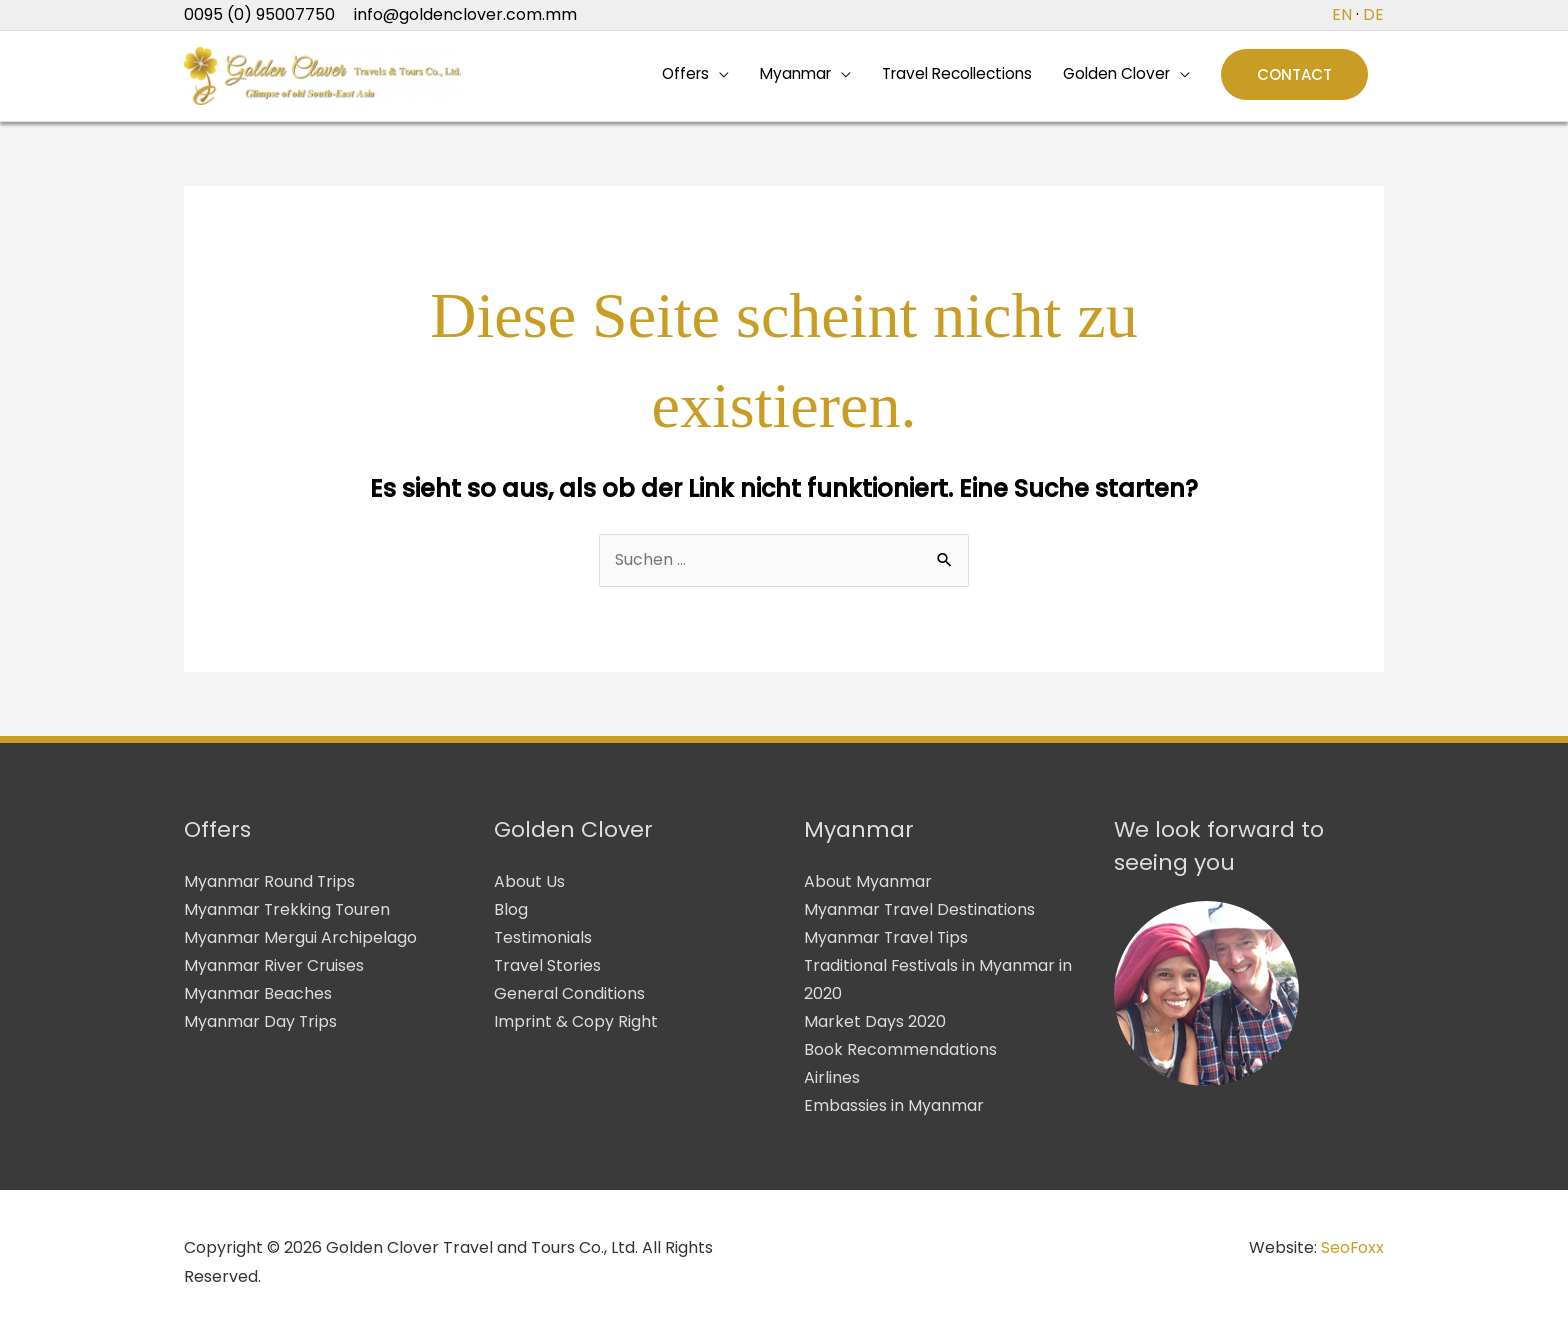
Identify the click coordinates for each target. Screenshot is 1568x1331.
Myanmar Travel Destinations (920, 912)
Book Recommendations (900, 1048)
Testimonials (543, 939)
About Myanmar (868, 884)
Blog (511, 912)
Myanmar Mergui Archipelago (300, 939)
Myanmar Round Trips (270, 884)
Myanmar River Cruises (274, 966)
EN (1342, 14)
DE (1373, 14)
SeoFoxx (1352, 1243)
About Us (529, 884)
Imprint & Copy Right (576, 1020)
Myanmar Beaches (258, 993)
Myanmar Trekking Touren (288, 912)
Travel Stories (548, 966)
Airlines (832, 1075)
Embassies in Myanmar (894, 1102)
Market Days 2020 (875, 1020)
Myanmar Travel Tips (887, 939)
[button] (1294, 77)
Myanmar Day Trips (261, 1020)
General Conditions (569, 993)
